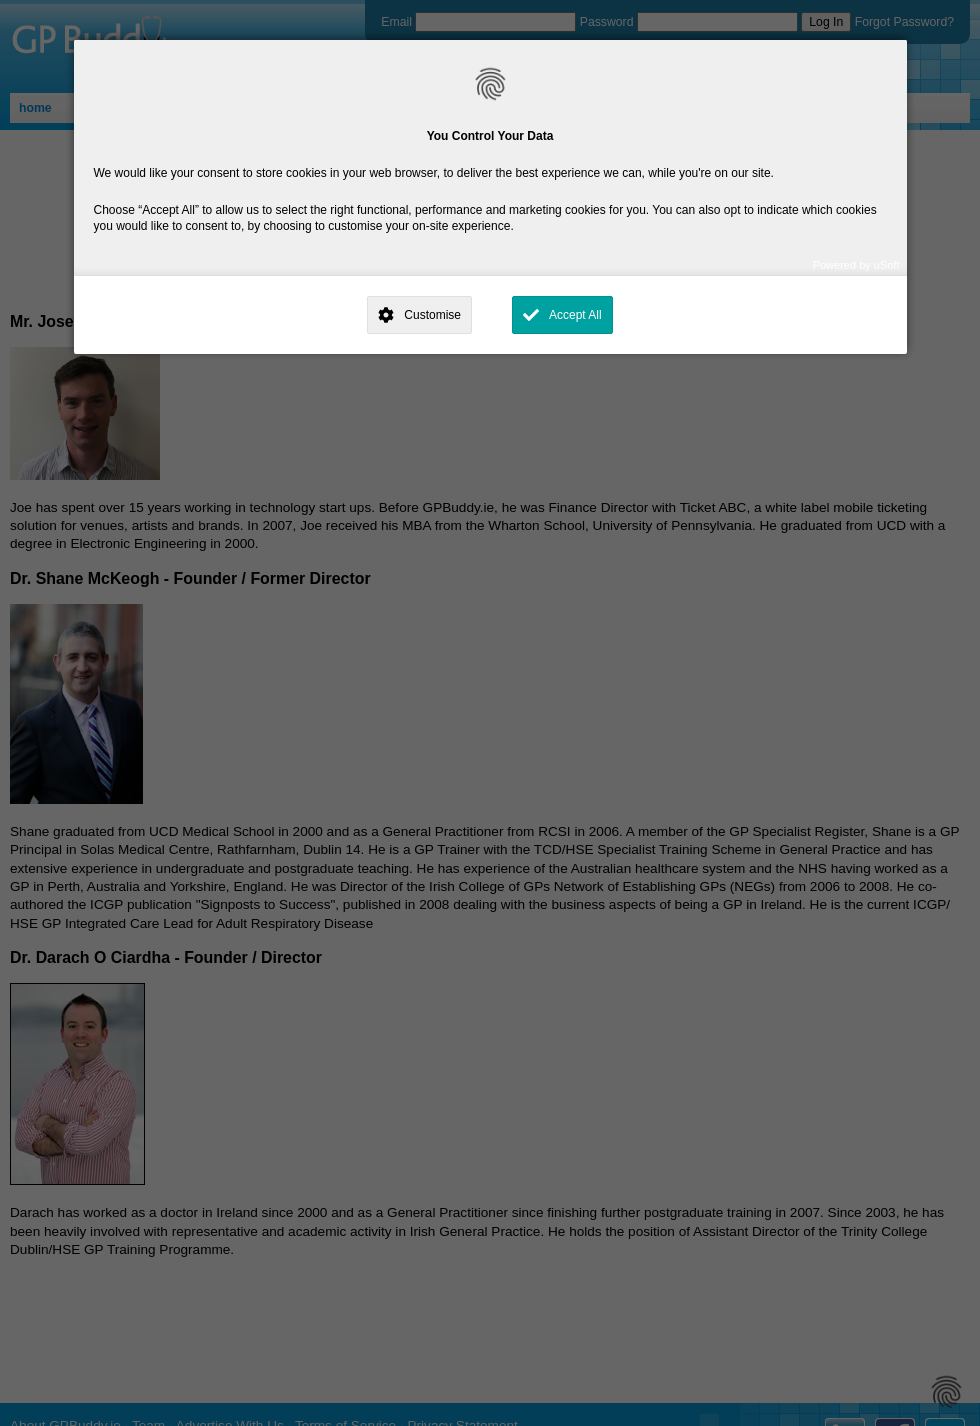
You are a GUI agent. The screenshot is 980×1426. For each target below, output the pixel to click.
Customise (432, 315)
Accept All (575, 315)
